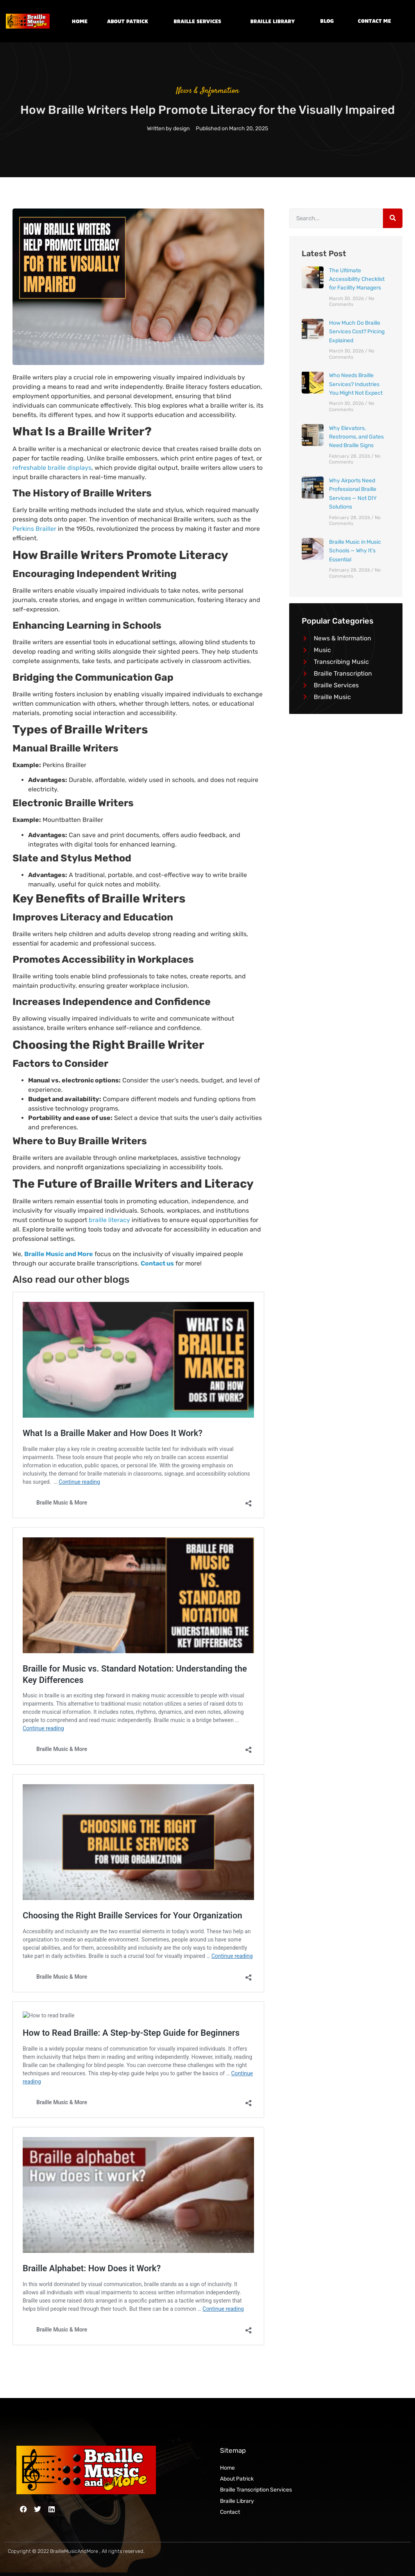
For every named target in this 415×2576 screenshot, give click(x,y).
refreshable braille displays (52, 467)
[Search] (392, 218)
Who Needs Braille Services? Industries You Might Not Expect (356, 384)
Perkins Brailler (34, 528)
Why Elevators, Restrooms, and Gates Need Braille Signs (356, 437)
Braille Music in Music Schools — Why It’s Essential (355, 551)
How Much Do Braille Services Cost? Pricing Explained (357, 332)
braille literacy (109, 1220)
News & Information (207, 91)
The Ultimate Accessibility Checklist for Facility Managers (357, 279)
